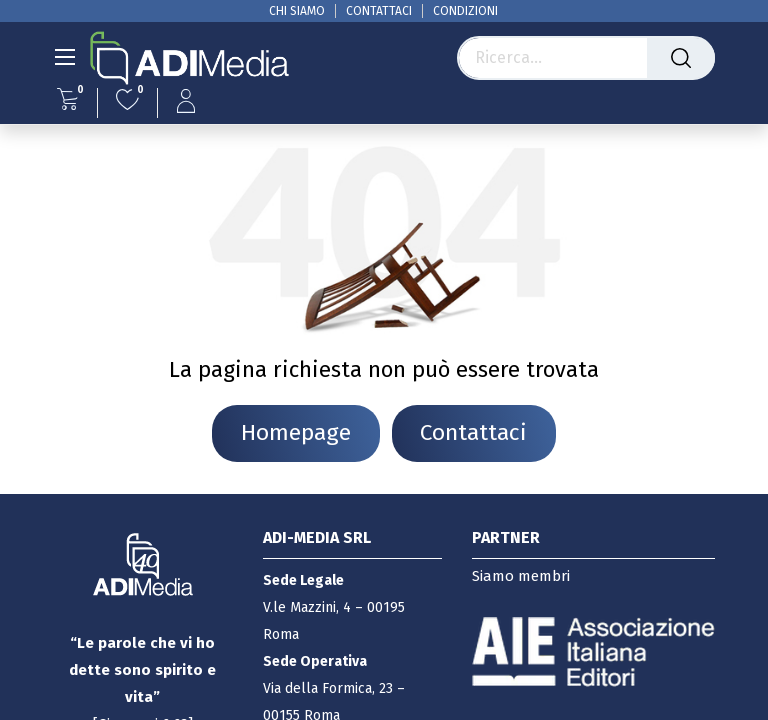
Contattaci (473, 432)
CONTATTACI (379, 11)
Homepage (296, 432)
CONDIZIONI (465, 11)
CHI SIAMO (297, 11)
